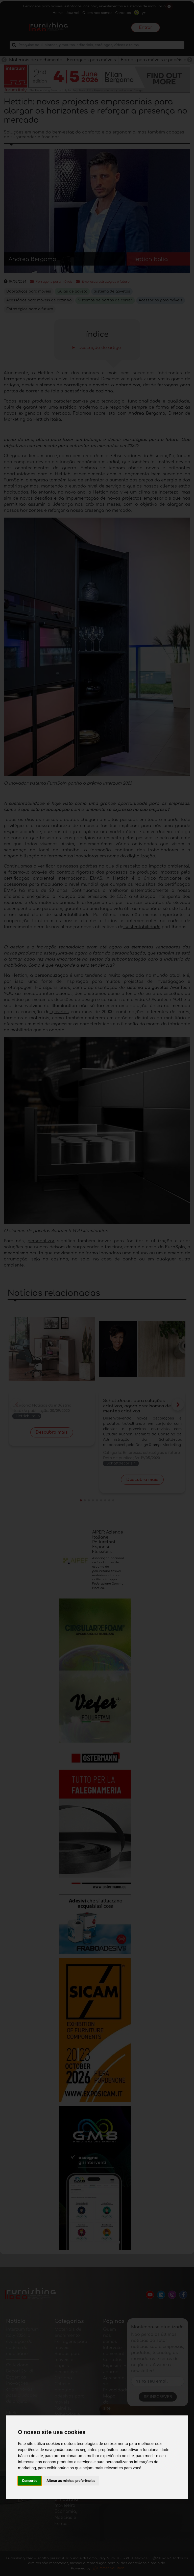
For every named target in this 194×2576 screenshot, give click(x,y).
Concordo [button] (29, 2481)
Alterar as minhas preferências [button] (70, 2481)
